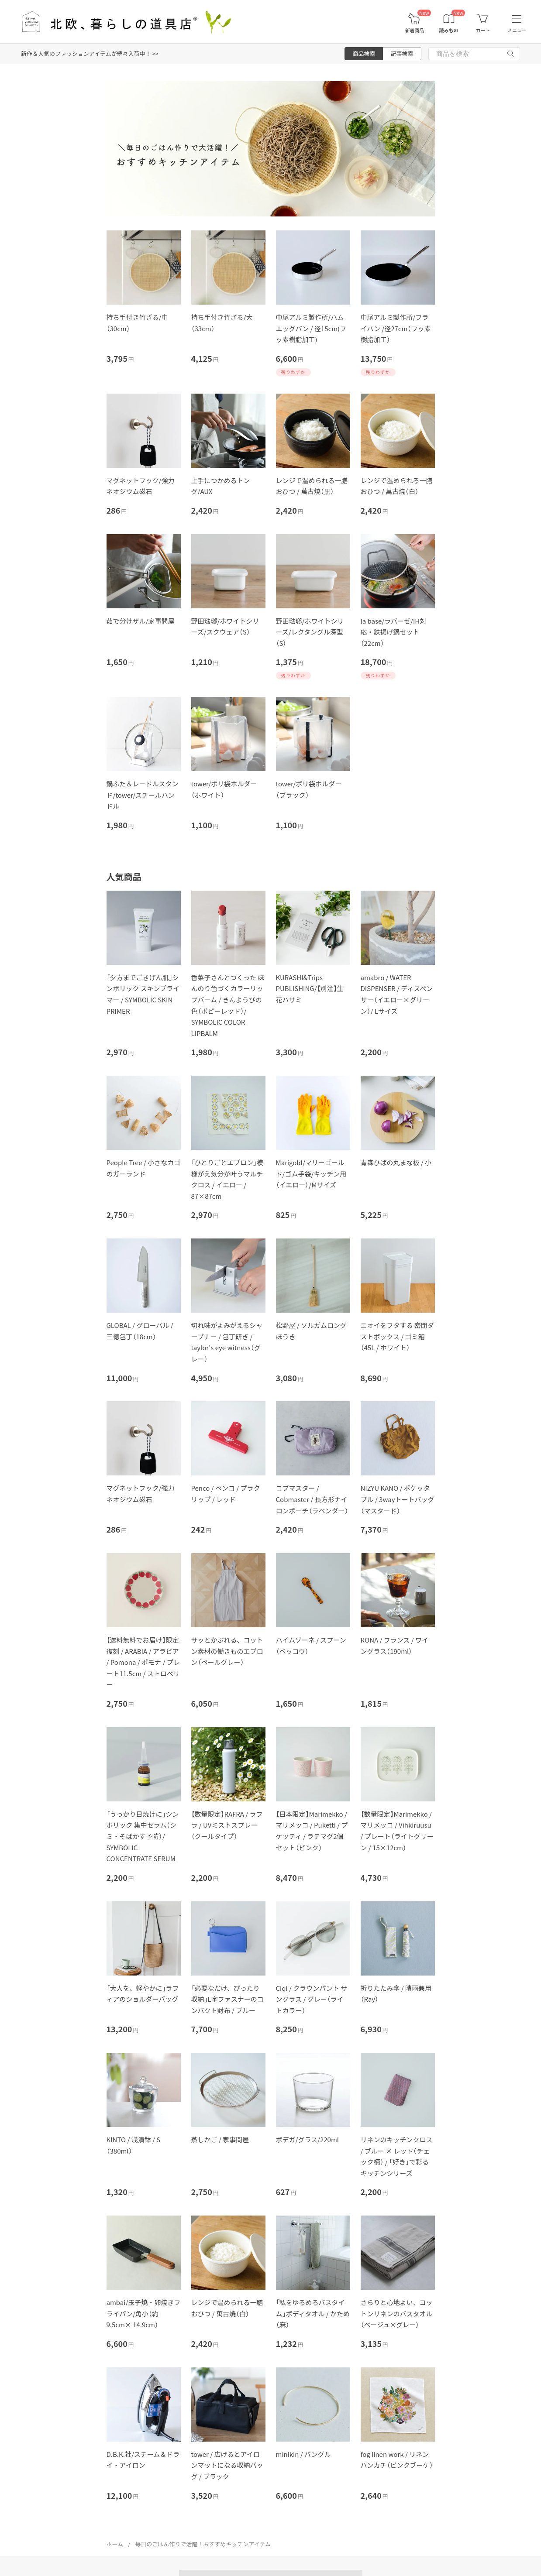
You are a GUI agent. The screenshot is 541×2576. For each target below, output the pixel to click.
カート (483, 30)
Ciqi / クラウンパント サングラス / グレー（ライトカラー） (312, 1999)
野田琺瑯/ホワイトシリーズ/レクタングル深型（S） (310, 632)
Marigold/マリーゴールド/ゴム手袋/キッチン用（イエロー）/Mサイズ (311, 1173)
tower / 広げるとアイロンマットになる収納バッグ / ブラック (227, 2465)
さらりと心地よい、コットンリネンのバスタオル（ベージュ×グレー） (397, 2313)
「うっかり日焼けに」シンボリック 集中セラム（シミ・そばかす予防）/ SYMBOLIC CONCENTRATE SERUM (143, 1836)
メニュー (517, 30)
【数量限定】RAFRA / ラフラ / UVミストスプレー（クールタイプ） (227, 1825)
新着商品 (414, 30)
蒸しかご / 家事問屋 (220, 2139)
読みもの (448, 30)
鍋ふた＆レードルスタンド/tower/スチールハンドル (143, 794)
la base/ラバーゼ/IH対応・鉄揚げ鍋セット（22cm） (394, 632)
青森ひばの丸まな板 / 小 (396, 1162)
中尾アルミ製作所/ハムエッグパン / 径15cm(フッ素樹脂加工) (311, 328)
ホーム (115, 2544)
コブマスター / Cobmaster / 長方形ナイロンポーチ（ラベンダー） (312, 1499)
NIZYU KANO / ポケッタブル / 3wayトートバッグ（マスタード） (397, 1499)
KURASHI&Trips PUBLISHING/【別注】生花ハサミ (310, 988)
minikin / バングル (303, 2454)
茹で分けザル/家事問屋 (141, 620)
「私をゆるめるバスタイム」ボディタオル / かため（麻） (313, 2313)
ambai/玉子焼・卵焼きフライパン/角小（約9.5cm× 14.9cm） (144, 2313)
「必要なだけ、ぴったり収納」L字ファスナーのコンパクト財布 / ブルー (227, 1999)
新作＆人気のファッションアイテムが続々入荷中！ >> (90, 53)
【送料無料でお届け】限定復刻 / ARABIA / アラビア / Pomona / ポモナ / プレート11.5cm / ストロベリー (143, 1662)
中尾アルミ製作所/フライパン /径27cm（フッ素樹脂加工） (396, 328)
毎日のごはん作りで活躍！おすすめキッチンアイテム (203, 2544)
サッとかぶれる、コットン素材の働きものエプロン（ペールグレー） (227, 1651)
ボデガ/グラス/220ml (307, 2139)
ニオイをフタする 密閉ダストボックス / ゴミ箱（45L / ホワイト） (397, 1336)
